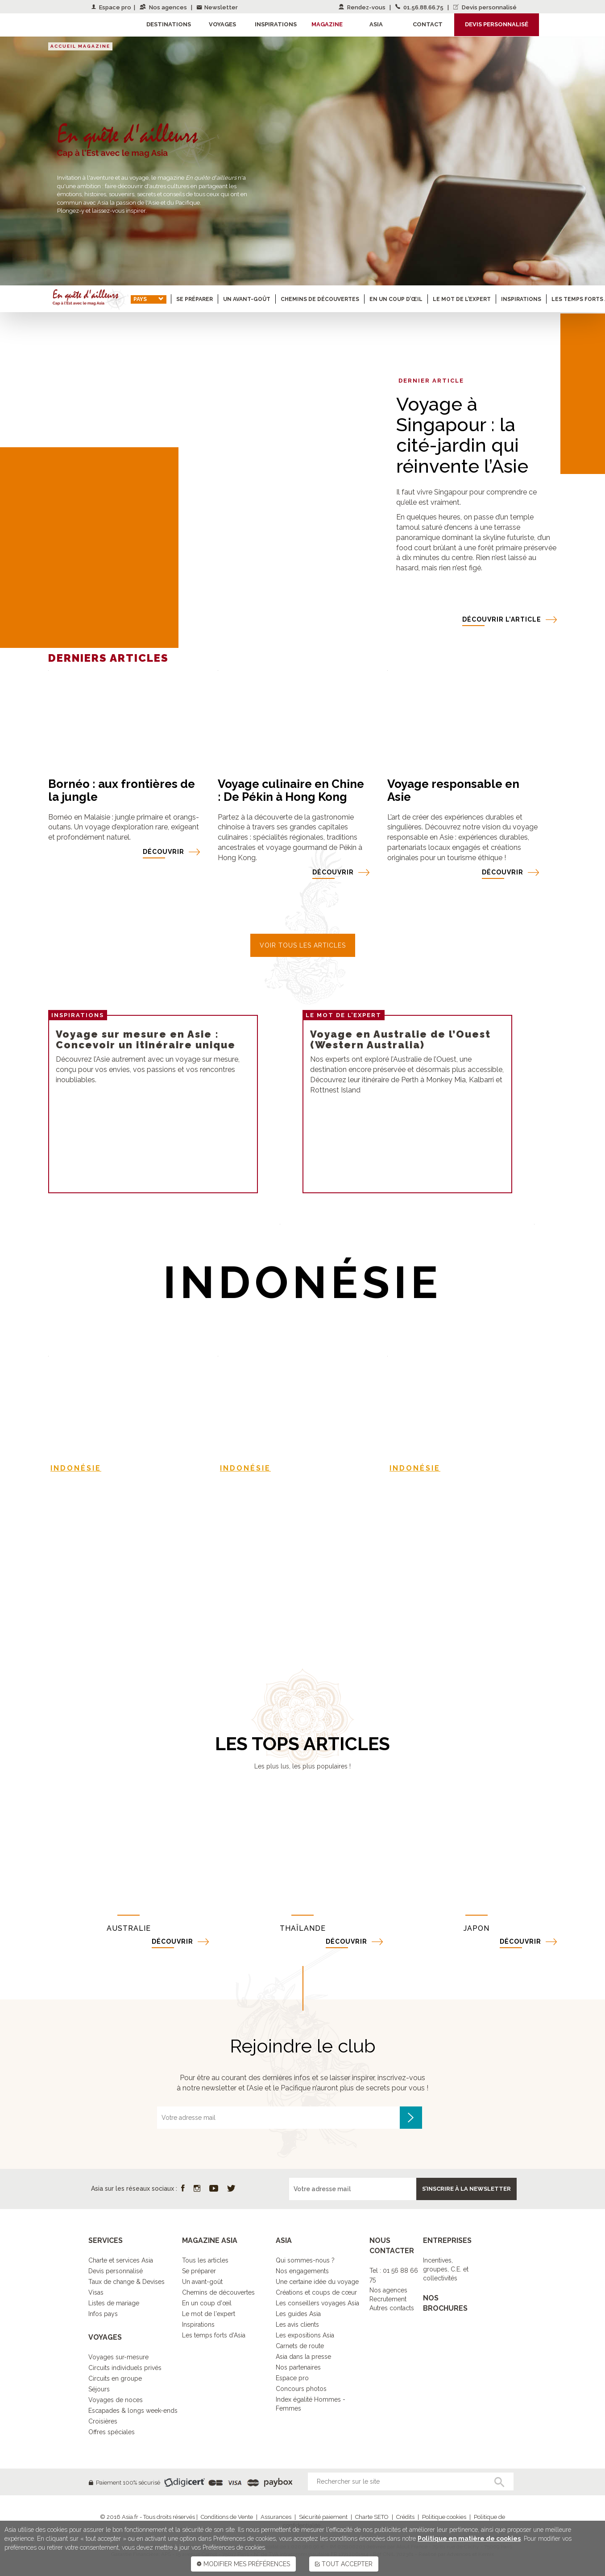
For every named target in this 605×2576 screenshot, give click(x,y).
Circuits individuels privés (125, 2367)
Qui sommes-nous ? (305, 2260)
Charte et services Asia (120, 2260)
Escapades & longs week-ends (133, 2410)
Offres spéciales (111, 2432)
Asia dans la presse (303, 2356)
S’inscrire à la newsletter (466, 2188)
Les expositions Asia (305, 2335)
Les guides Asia (298, 2313)
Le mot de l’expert (462, 299)
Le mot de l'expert (208, 2313)
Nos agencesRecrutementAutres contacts (391, 2299)
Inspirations (521, 299)
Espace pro (111, 7)
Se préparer (194, 299)
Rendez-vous (363, 7)
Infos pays (103, 2313)
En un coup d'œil (207, 2303)
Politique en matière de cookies (469, 2538)
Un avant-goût (246, 299)
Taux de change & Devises (126, 2281)
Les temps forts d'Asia (213, 2335)
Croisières (102, 2421)
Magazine (327, 24)
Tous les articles (205, 2260)
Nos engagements (302, 2271)
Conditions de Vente (227, 2517)
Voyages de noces (115, 2399)
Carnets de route (300, 2345)
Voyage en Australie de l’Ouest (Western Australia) (400, 1039)
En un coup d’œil (396, 299)
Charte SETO (372, 2517)
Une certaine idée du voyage (317, 2281)
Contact (428, 24)
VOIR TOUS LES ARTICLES (303, 945)
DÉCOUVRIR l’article (501, 619)
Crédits (405, 2517)
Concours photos (301, 2388)
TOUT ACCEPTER (344, 2564)
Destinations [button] (168, 24)
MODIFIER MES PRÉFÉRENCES (243, 2564)
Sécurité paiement (323, 2517)
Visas (96, 2292)
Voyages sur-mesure (118, 2357)
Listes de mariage (113, 2303)
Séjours (99, 2389)
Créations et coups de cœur (316, 2292)
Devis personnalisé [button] (496, 24)
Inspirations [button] (276, 24)
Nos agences (164, 7)
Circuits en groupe (115, 2378)
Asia (376, 24)
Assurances (276, 2517)
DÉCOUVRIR (163, 851)
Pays (148, 299)
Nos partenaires (298, 2367)
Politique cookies (444, 2517)
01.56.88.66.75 (420, 7)
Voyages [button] (222, 24)
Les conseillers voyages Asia (317, 2303)
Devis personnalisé (485, 7)
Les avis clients (297, 2324)
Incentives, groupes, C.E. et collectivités (445, 2269)
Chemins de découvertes (320, 299)
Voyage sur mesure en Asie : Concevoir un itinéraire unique (146, 1039)
